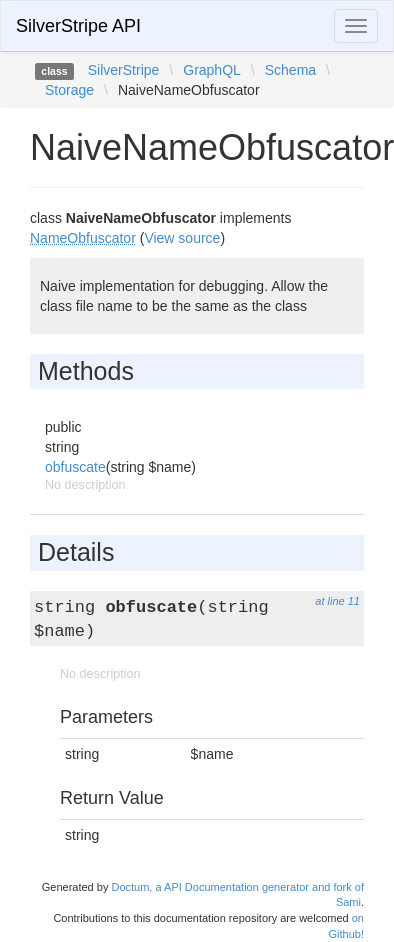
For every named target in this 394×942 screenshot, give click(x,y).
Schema (290, 70)
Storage (69, 90)
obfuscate (75, 467)
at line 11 (337, 601)
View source (182, 238)
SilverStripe (124, 70)
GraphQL (212, 70)
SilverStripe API (78, 26)
